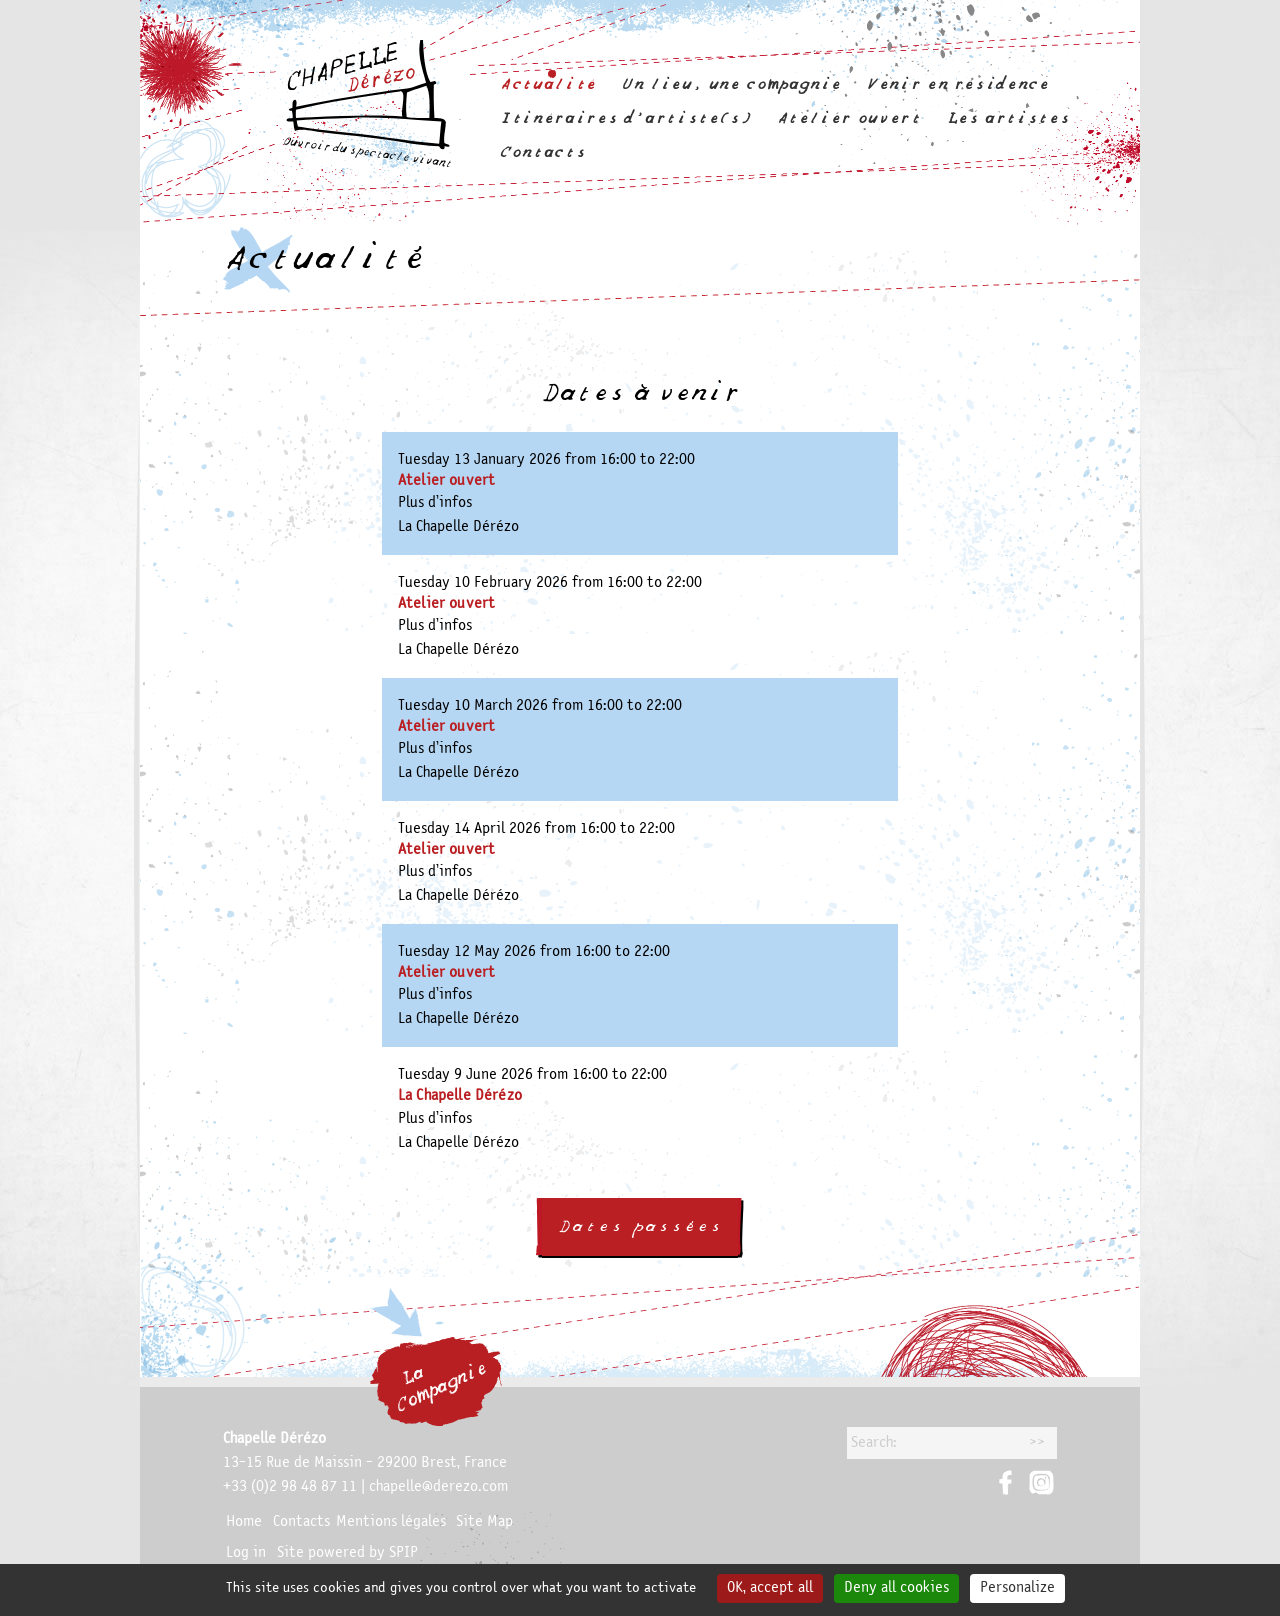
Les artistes (1008, 118)
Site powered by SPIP (347, 1553)
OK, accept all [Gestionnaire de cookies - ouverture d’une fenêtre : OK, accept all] (770, 1588)
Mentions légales (391, 1522)
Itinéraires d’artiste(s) (625, 118)
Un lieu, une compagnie (731, 84)
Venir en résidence (958, 84)
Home (244, 1522)
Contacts (542, 152)
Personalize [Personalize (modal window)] (1017, 1588)
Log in (246, 1553)
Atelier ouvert (849, 118)
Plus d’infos (435, 503)
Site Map (484, 1522)
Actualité (548, 84)
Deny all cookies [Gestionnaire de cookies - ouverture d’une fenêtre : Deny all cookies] (896, 1588)
